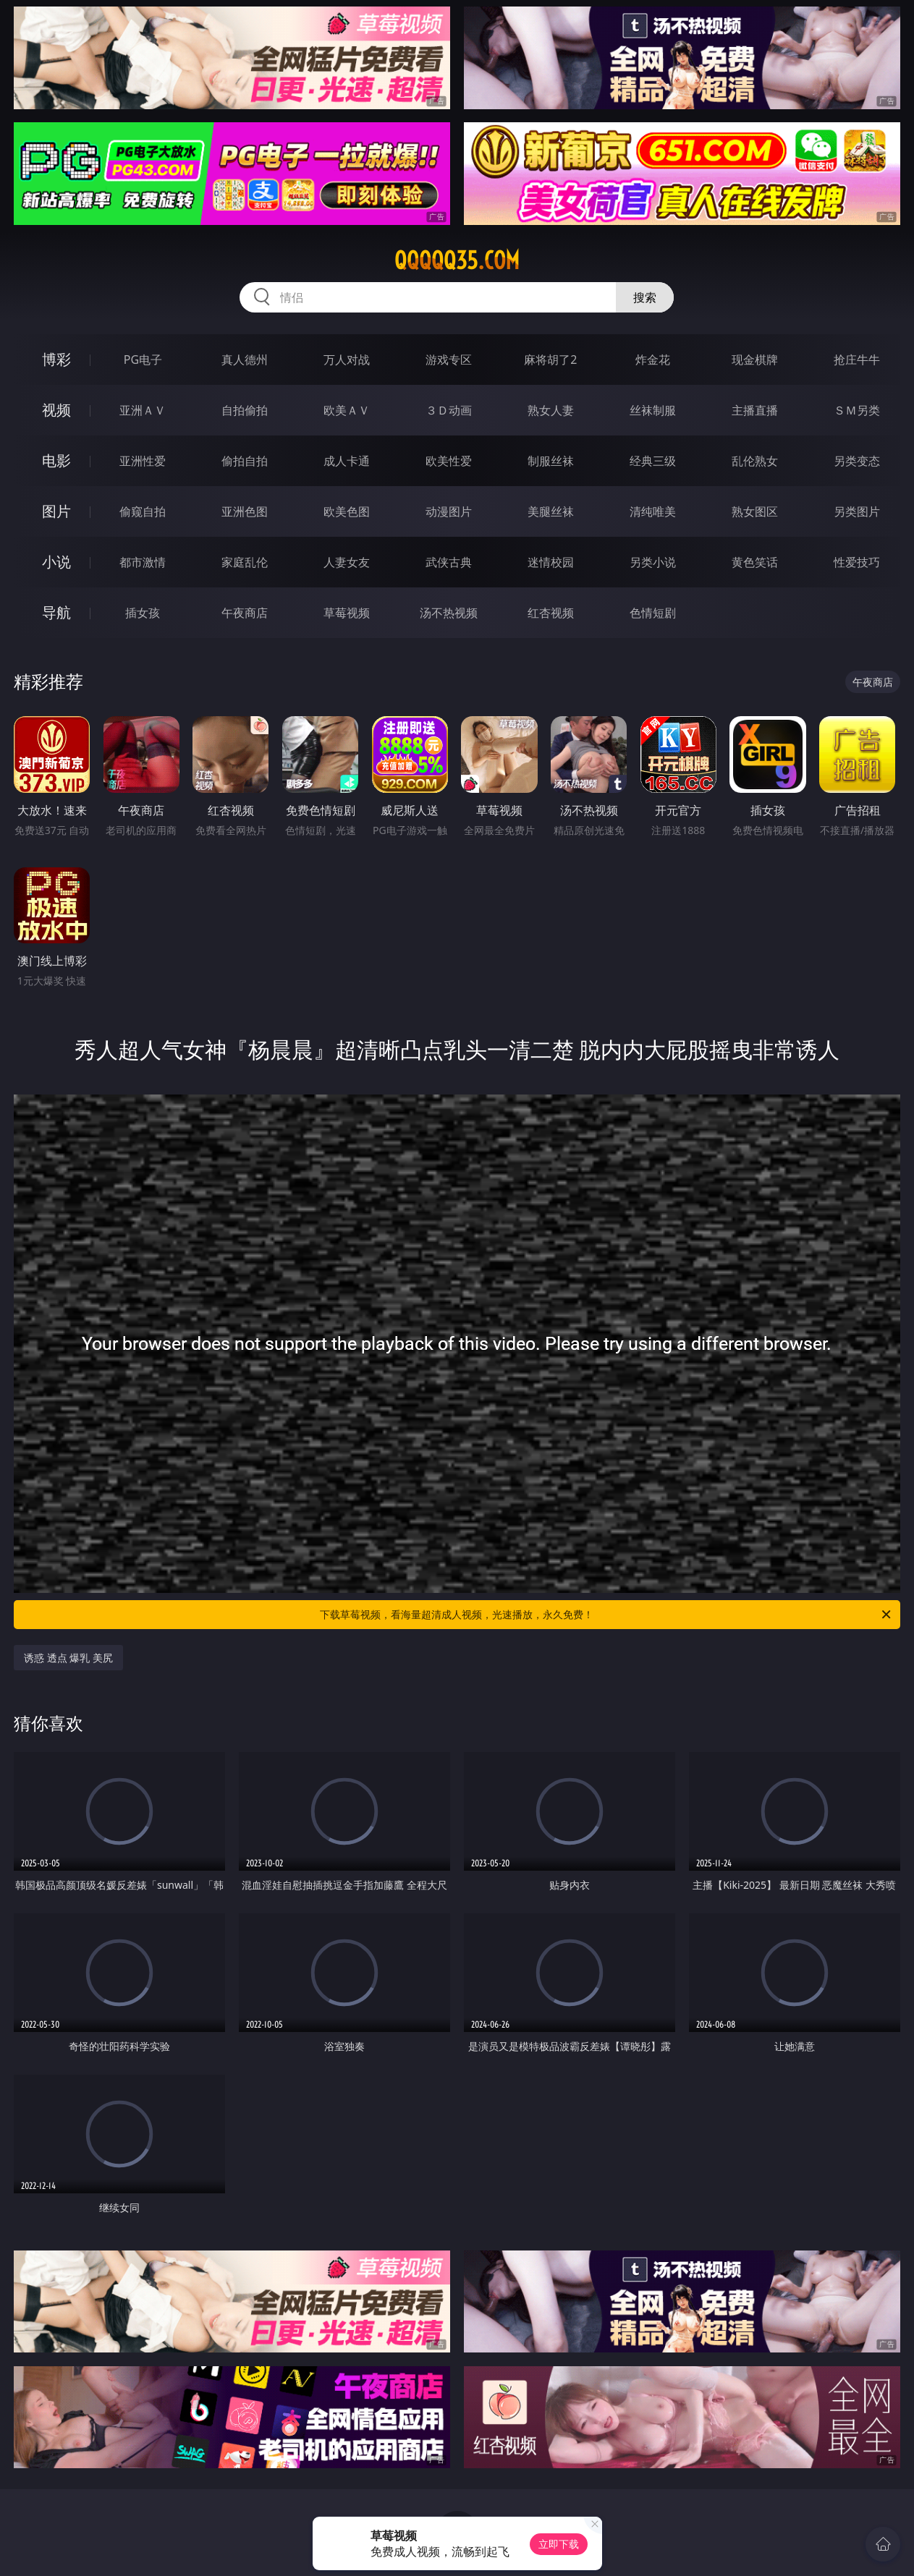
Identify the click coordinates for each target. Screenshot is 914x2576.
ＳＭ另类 (857, 410)
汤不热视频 (449, 613)
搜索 (644, 297)
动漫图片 (449, 511)
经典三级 (653, 461)
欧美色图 (346, 511)
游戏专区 (449, 359)
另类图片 (857, 511)
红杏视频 (551, 613)
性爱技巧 (857, 562)
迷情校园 (551, 562)
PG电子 (143, 359)
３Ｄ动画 (449, 410)
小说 (56, 561)
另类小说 (653, 562)
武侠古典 (449, 562)
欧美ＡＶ (346, 410)
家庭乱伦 (244, 562)
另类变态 (857, 461)
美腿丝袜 (551, 511)
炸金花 (652, 359)
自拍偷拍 (244, 410)
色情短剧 (653, 613)
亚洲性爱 (142, 461)
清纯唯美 (653, 511)
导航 (56, 612)
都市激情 (142, 562)
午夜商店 (244, 613)
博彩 (56, 359)
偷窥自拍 (142, 511)
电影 (56, 460)
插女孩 (142, 613)
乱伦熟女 (755, 461)
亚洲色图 (244, 511)
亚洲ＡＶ (142, 410)
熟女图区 (755, 511)
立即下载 (558, 2544)
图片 (56, 511)
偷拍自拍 (244, 461)
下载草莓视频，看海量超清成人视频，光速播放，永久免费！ (606, 1614)
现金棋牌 (755, 359)
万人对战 (346, 359)
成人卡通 (346, 461)
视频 (56, 410)
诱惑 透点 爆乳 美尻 (68, 1658)
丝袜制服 (653, 410)
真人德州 (244, 359)
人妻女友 (346, 562)
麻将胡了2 (550, 359)
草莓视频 (346, 613)
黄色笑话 (755, 562)
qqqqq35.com (457, 260)
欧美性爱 (449, 461)
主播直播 (755, 410)
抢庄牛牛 (857, 359)
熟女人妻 (551, 410)
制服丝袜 (551, 461)
